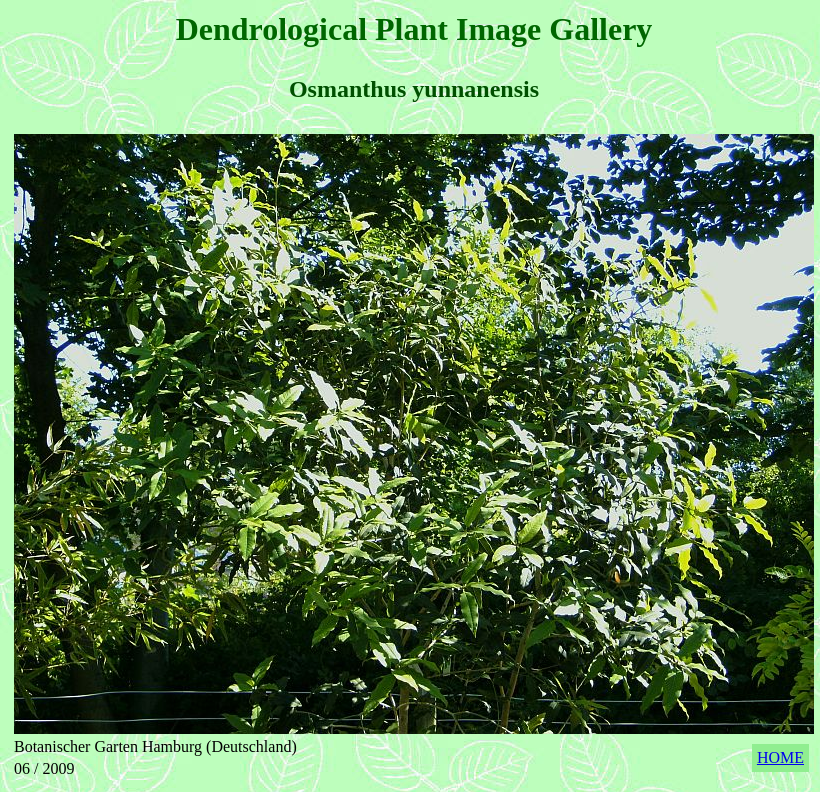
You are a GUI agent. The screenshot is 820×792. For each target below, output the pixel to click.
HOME (780, 757)
